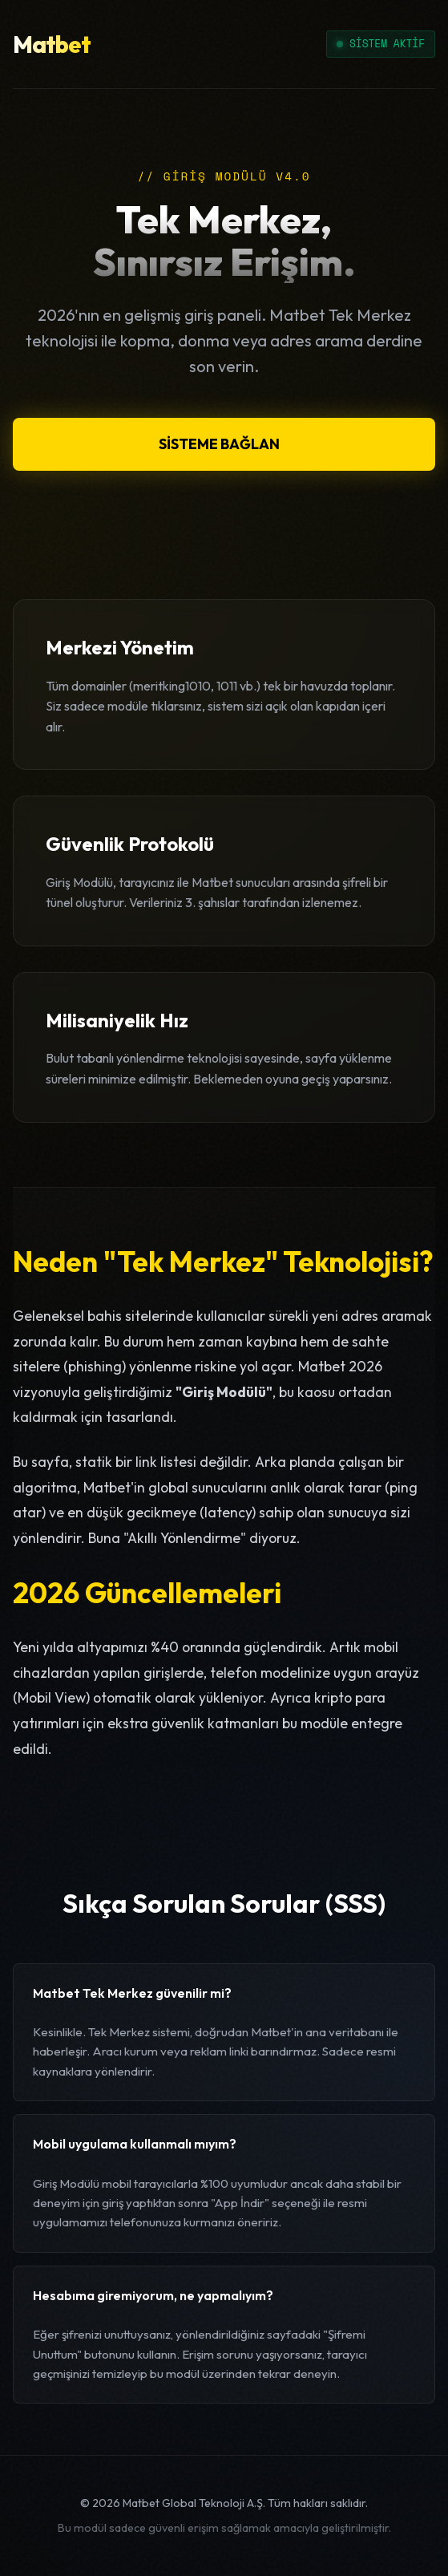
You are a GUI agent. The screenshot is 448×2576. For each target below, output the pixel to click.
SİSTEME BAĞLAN (219, 444)
